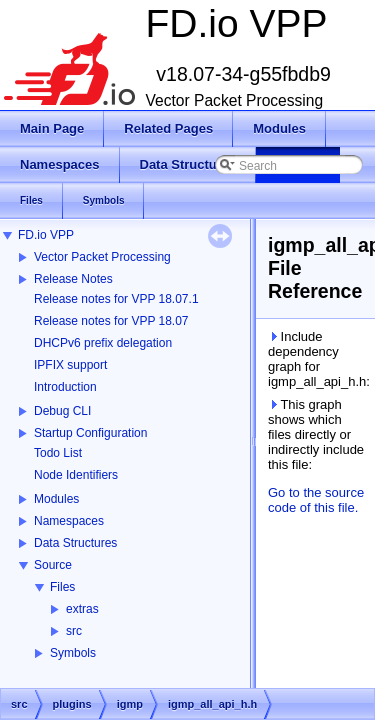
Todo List (58, 453)
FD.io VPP (46, 235)
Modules (56, 499)
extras (82, 609)
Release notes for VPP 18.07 (111, 321)
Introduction (65, 387)
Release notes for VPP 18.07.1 (116, 299)
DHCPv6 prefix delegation (103, 343)
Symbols (73, 653)
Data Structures (75, 543)
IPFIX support (70, 365)
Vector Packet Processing (102, 257)
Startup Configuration (90, 433)
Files (62, 587)
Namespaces (69, 521)
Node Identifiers (76, 475)
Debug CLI (62, 411)
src (74, 631)
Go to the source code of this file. (316, 500)
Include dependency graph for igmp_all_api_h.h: (317, 359)
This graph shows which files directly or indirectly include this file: (316, 434)
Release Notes (73, 279)
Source (53, 565)
